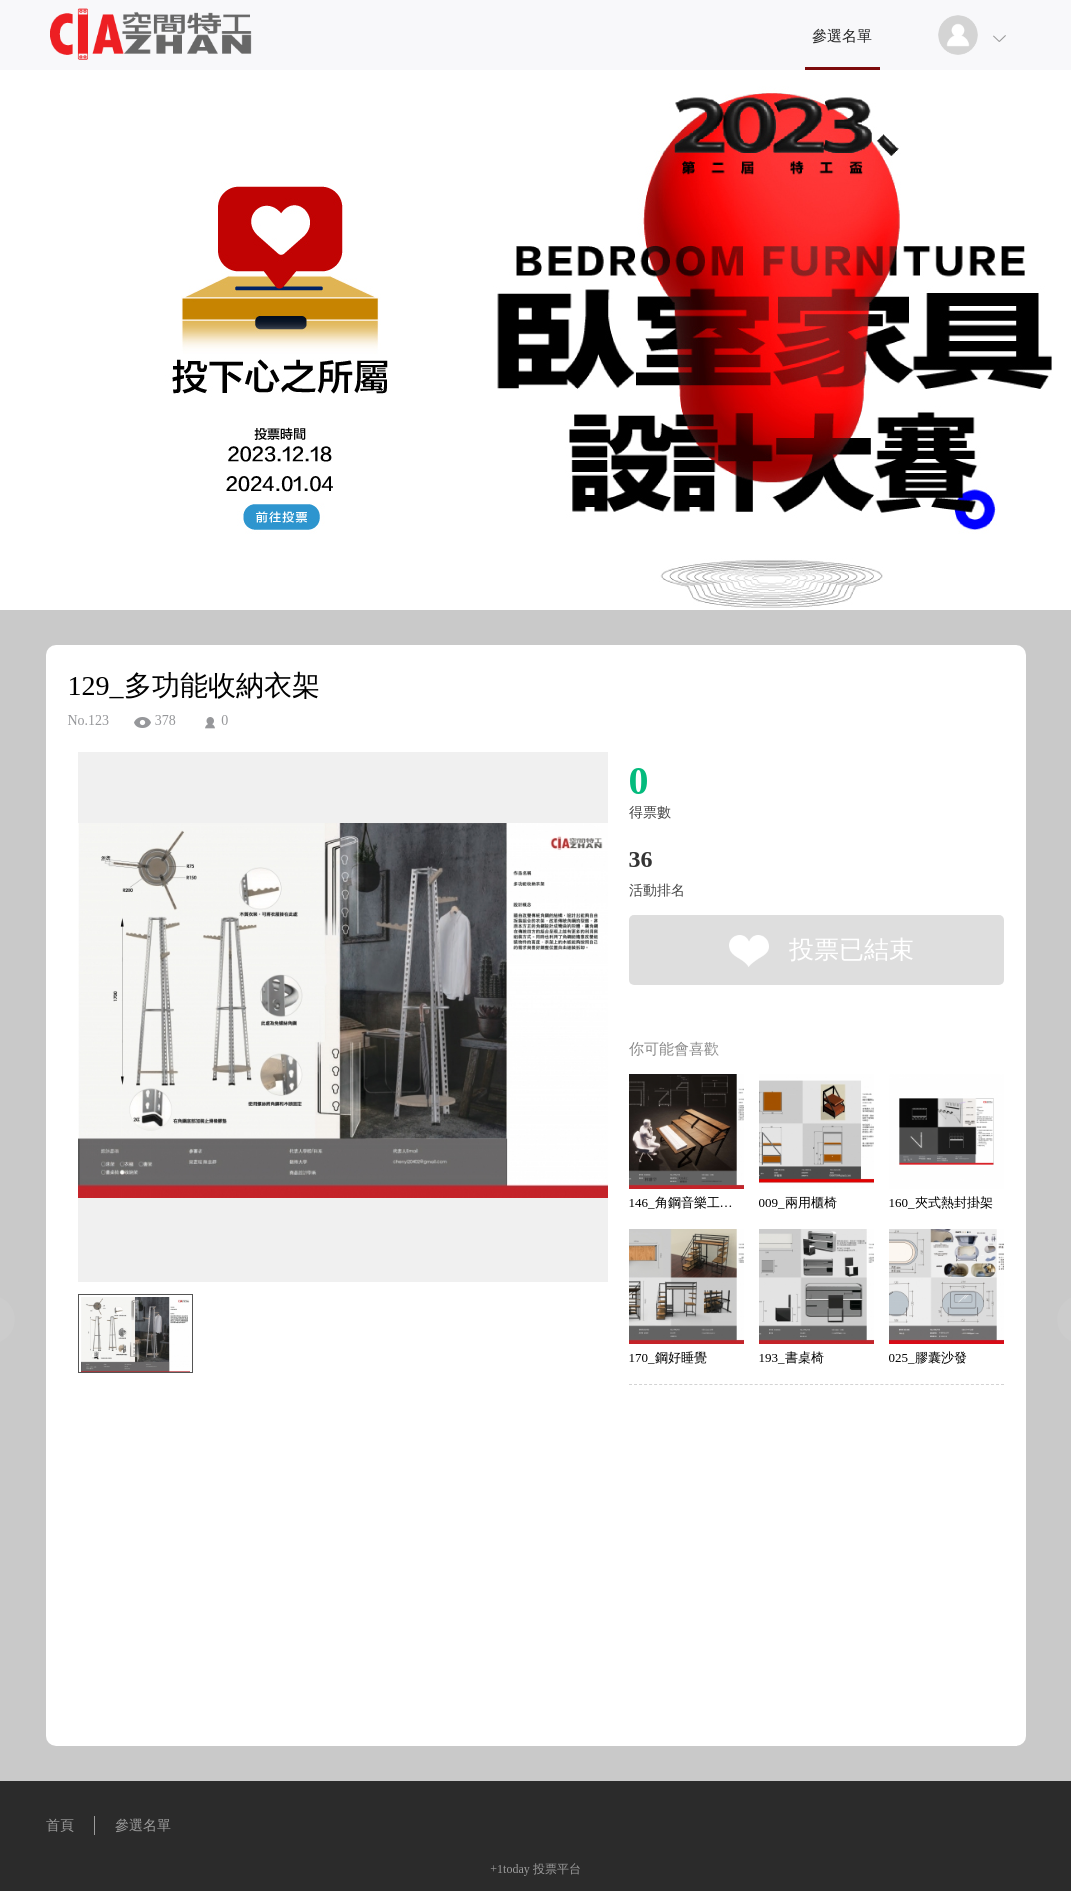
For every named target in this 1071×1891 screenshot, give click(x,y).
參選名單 (842, 36)
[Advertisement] (312, 1472)
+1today (509, 1869)
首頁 (60, 1825)
